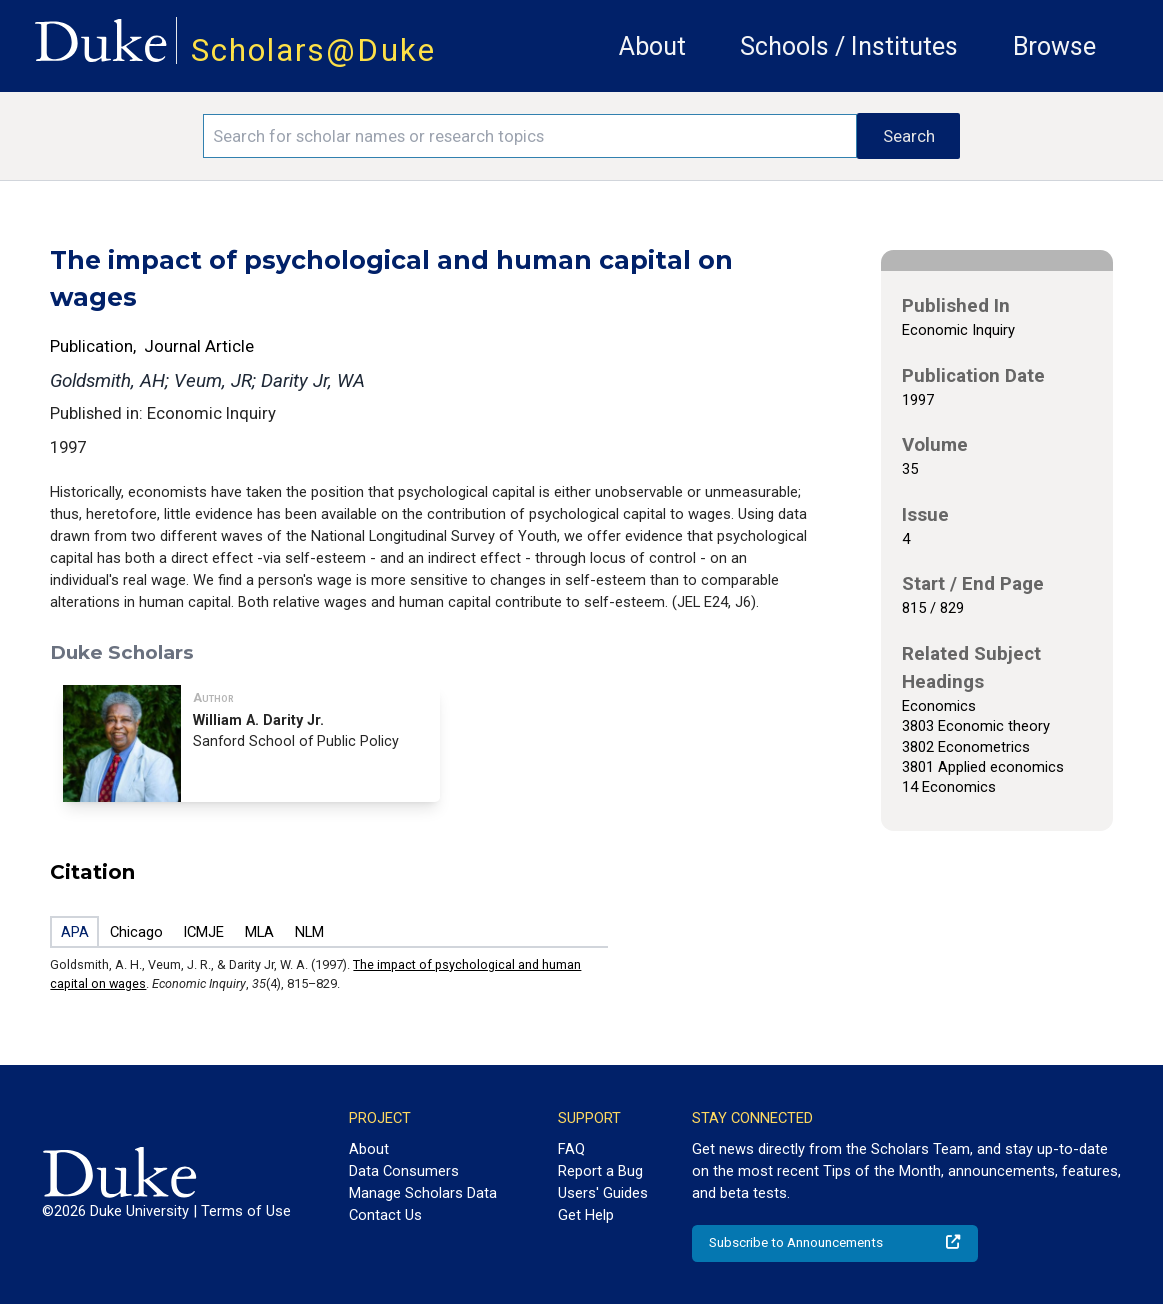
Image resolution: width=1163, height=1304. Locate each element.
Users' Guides (603, 1193)
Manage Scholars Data (423, 1193)
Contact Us (385, 1215)
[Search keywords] (530, 136)
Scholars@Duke (313, 50)
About (652, 46)
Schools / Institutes (849, 46)
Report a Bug (600, 1171)
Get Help (586, 1215)
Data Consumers (404, 1171)
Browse (1054, 46)
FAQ (571, 1149)
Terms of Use (246, 1211)
